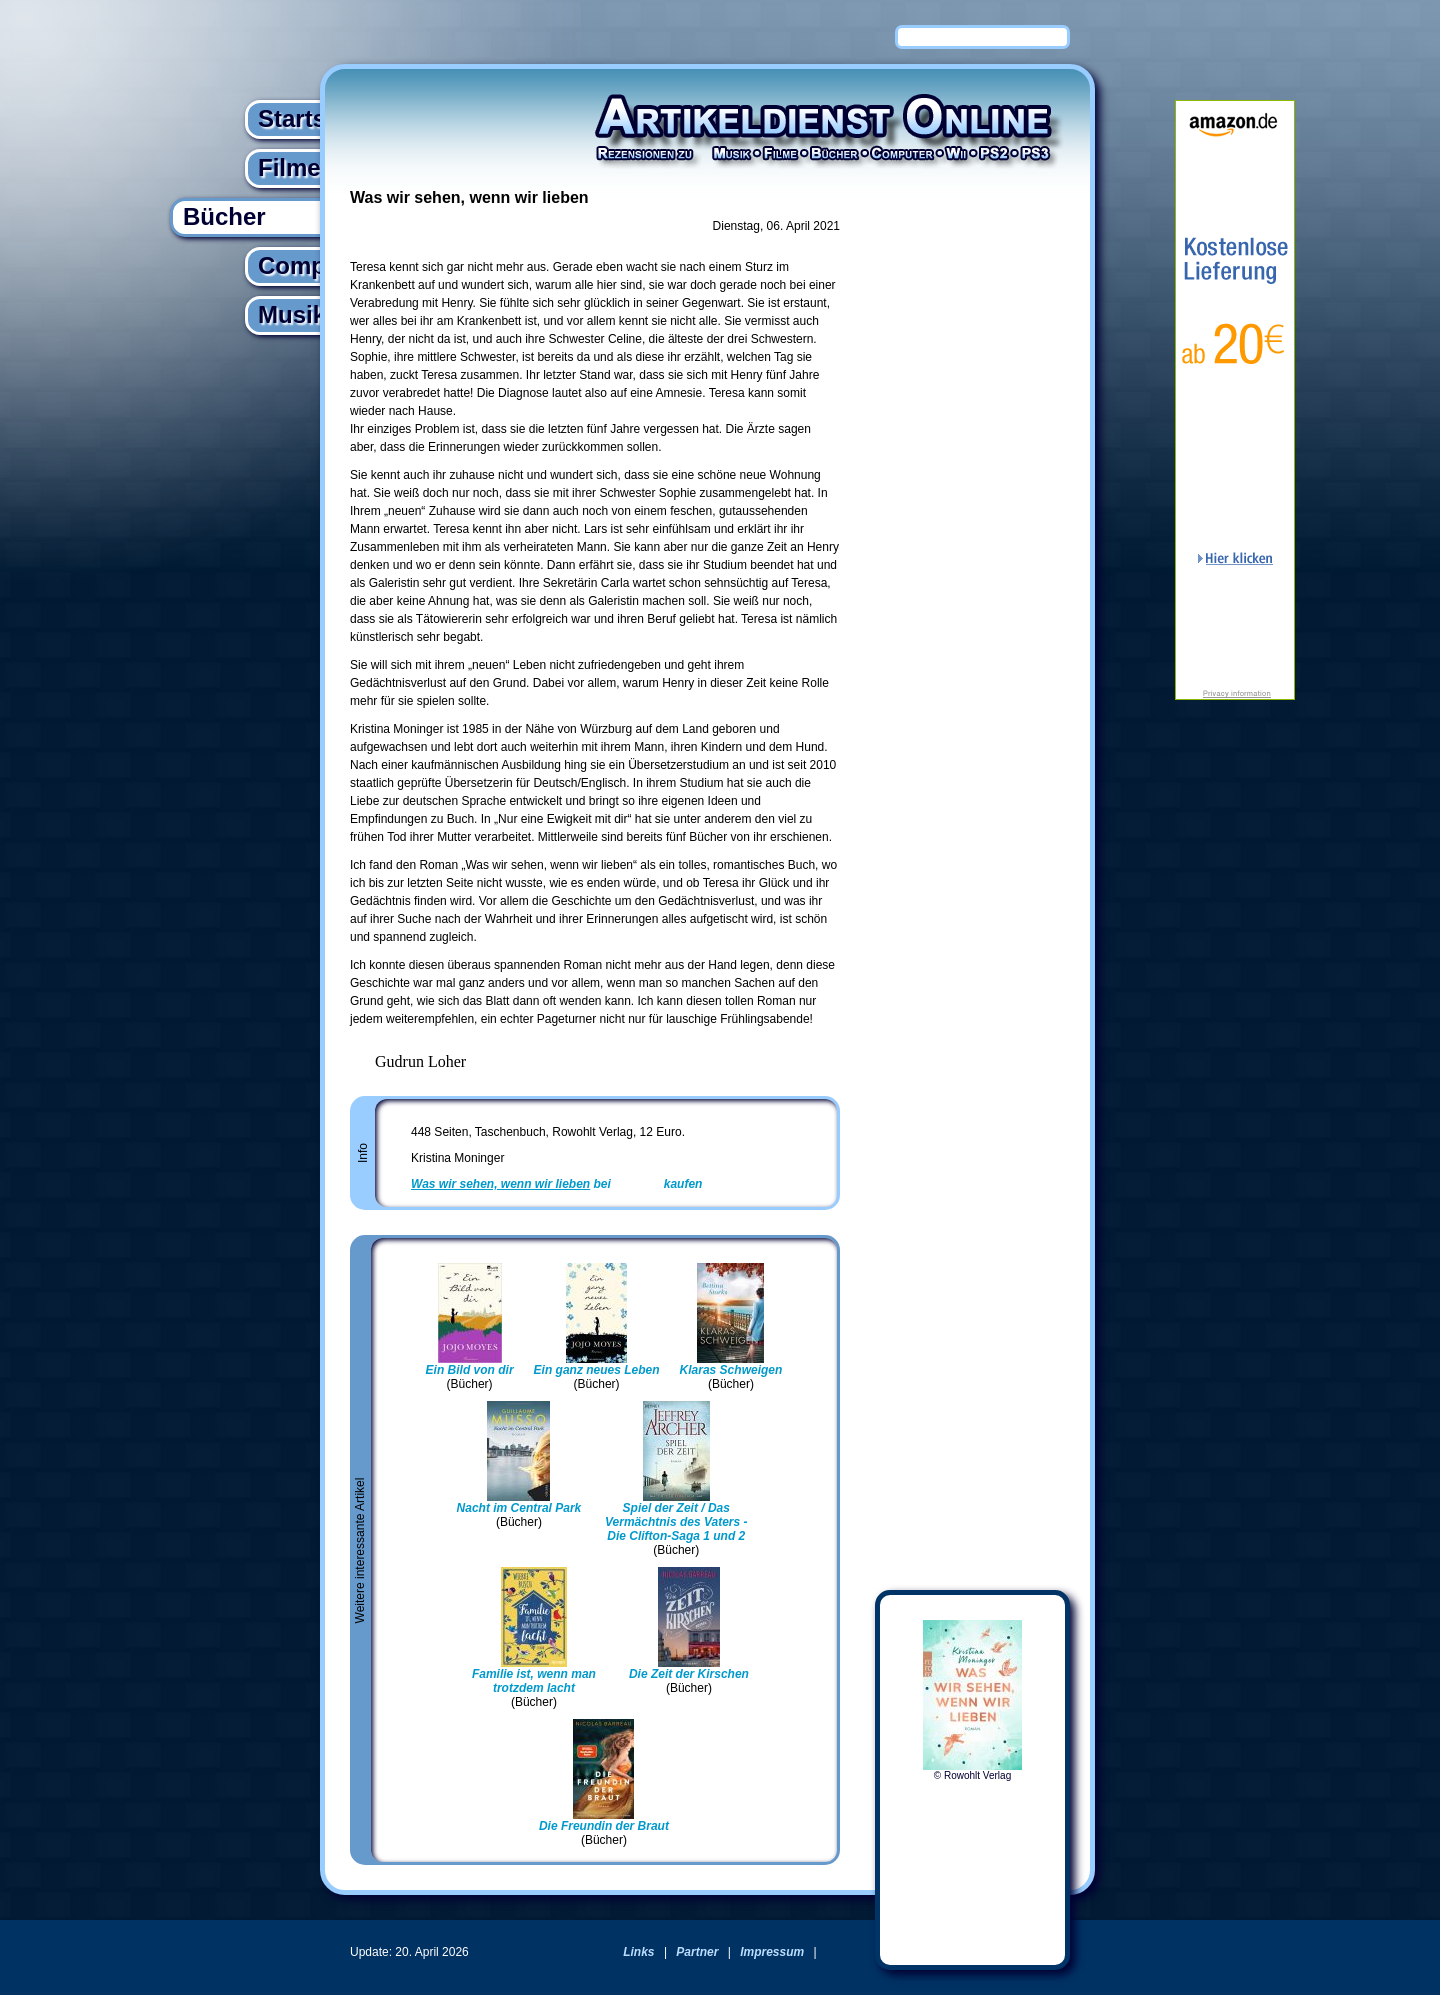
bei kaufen (556, 1184)
